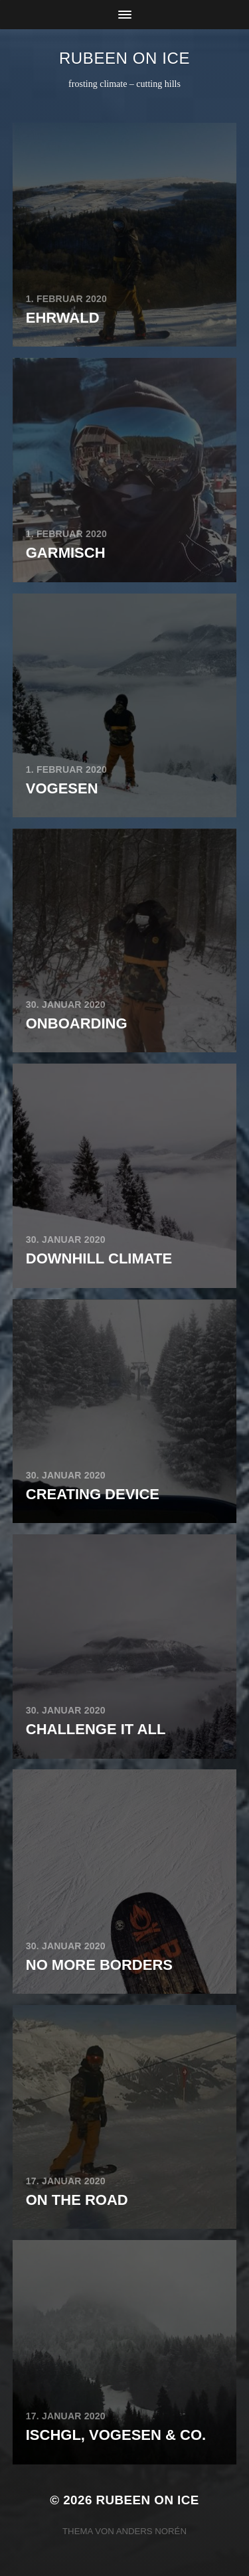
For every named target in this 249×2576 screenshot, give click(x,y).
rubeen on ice (124, 58)
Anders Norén (151, 2531)
